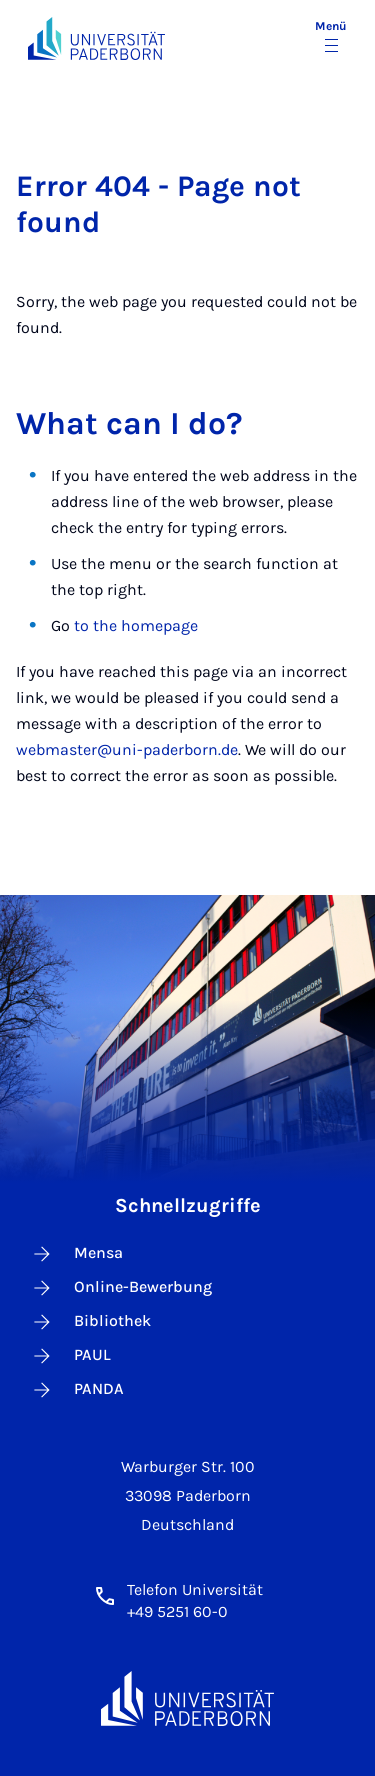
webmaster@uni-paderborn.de (127, 749)
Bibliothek (90, 1322)
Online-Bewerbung (121, 1288)
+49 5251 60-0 (177, 1611)
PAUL (70, 1356)
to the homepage (136, 625)
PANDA (77, 1390)
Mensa (76, 1254)
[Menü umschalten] (331, 38)
